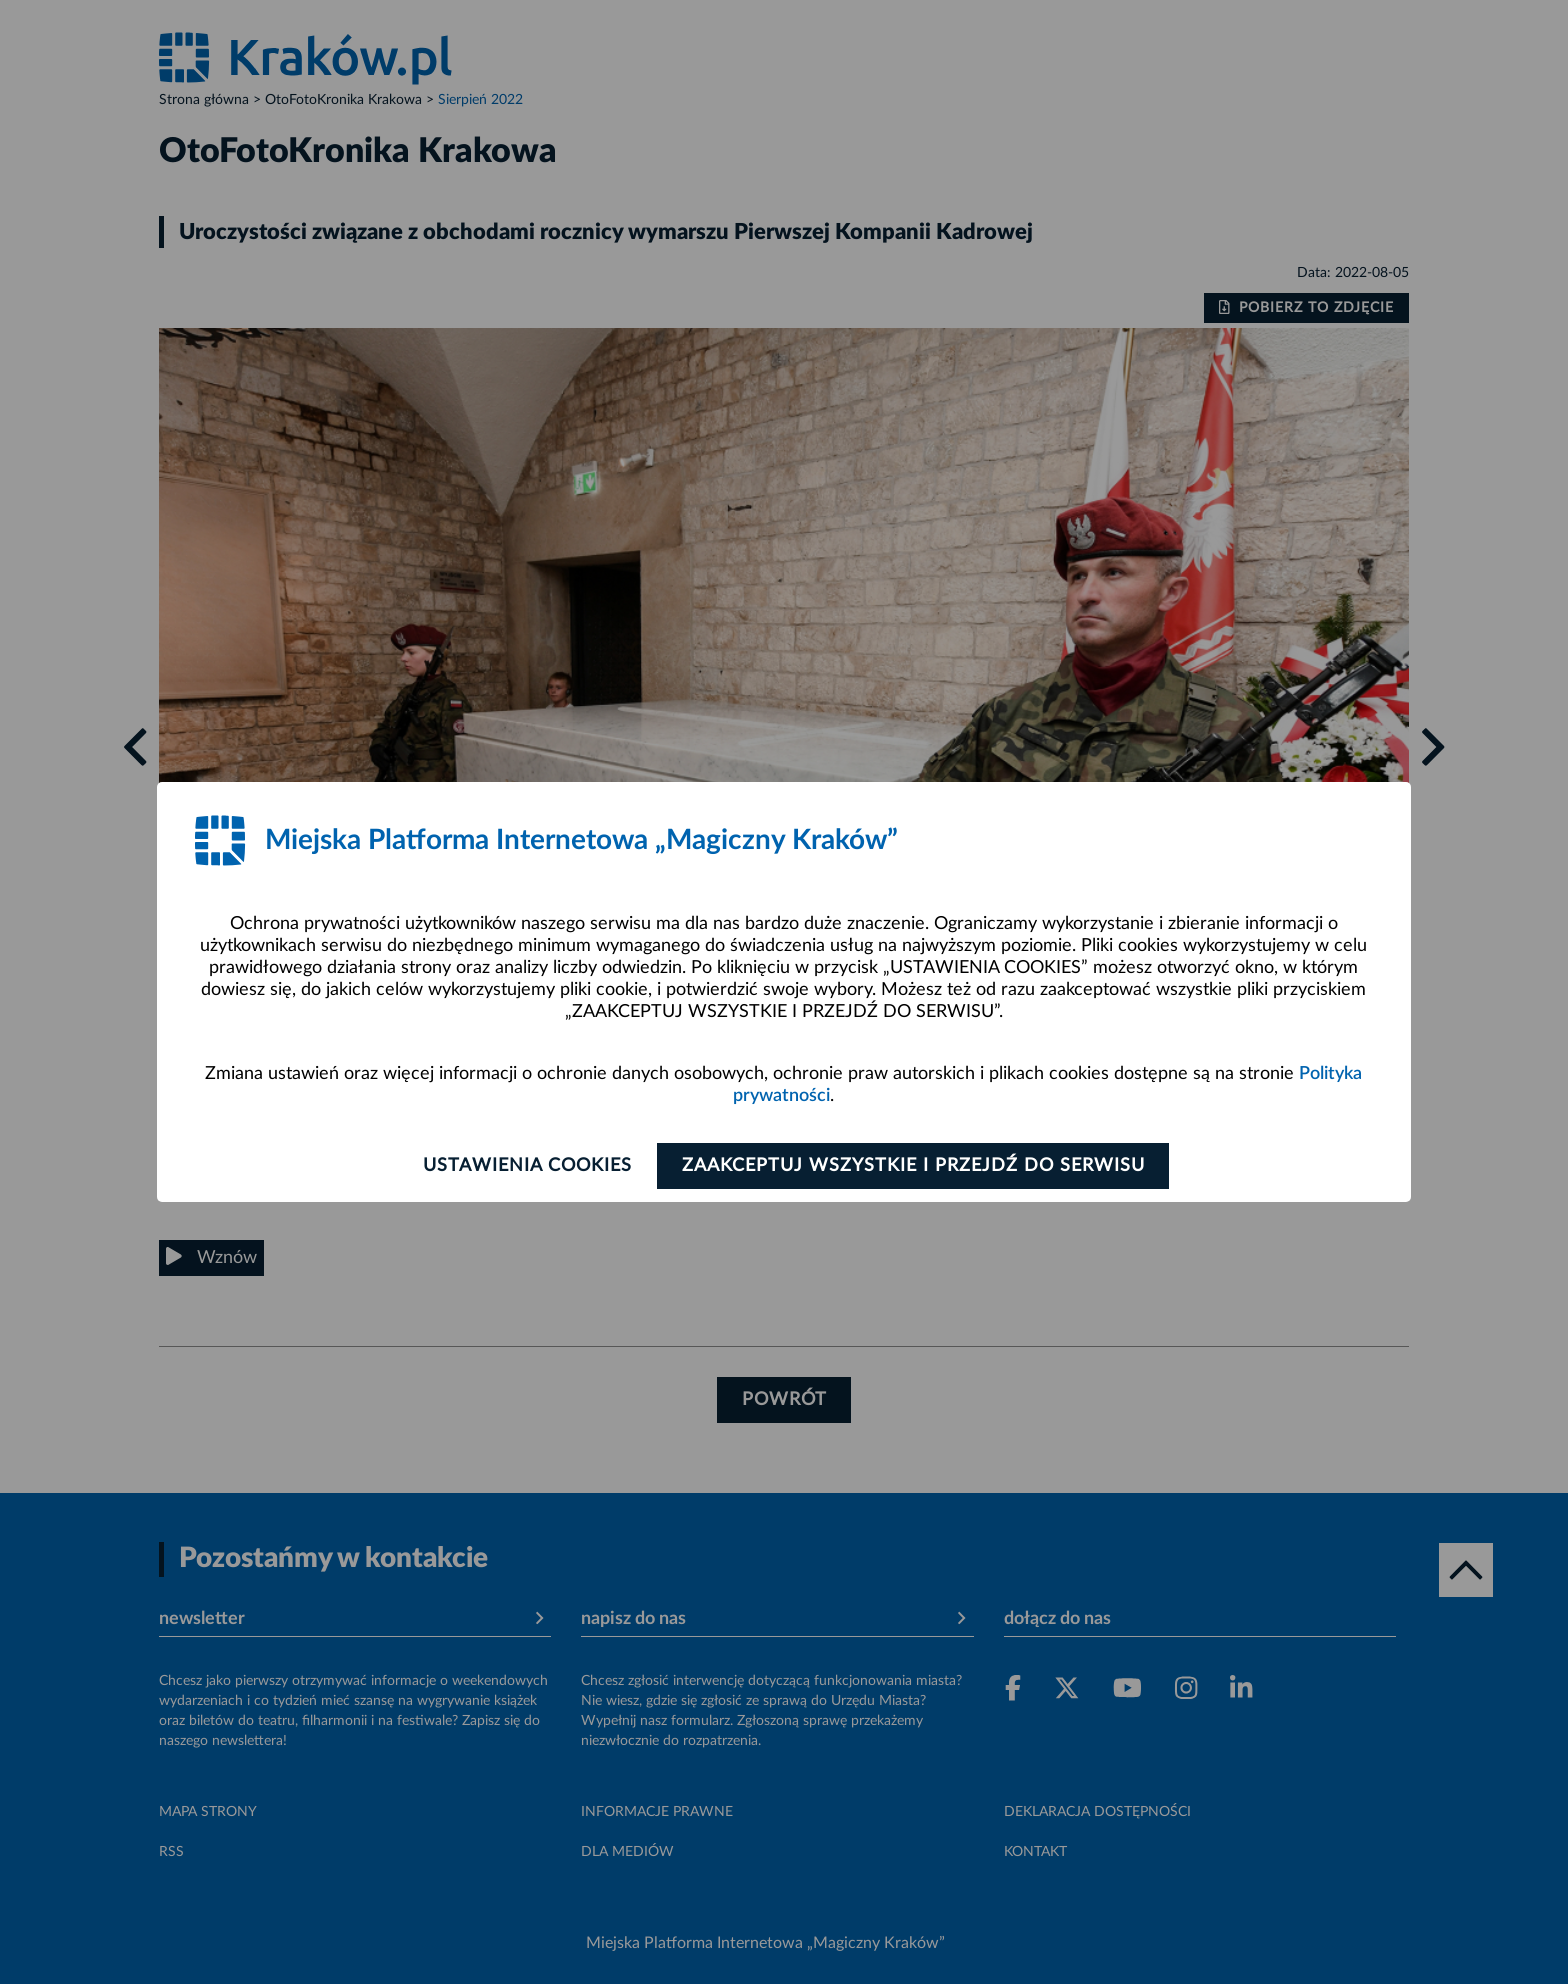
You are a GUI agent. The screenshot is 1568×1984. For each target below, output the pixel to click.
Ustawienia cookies (525, 1166)
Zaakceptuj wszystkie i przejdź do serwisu (915, 1166)
